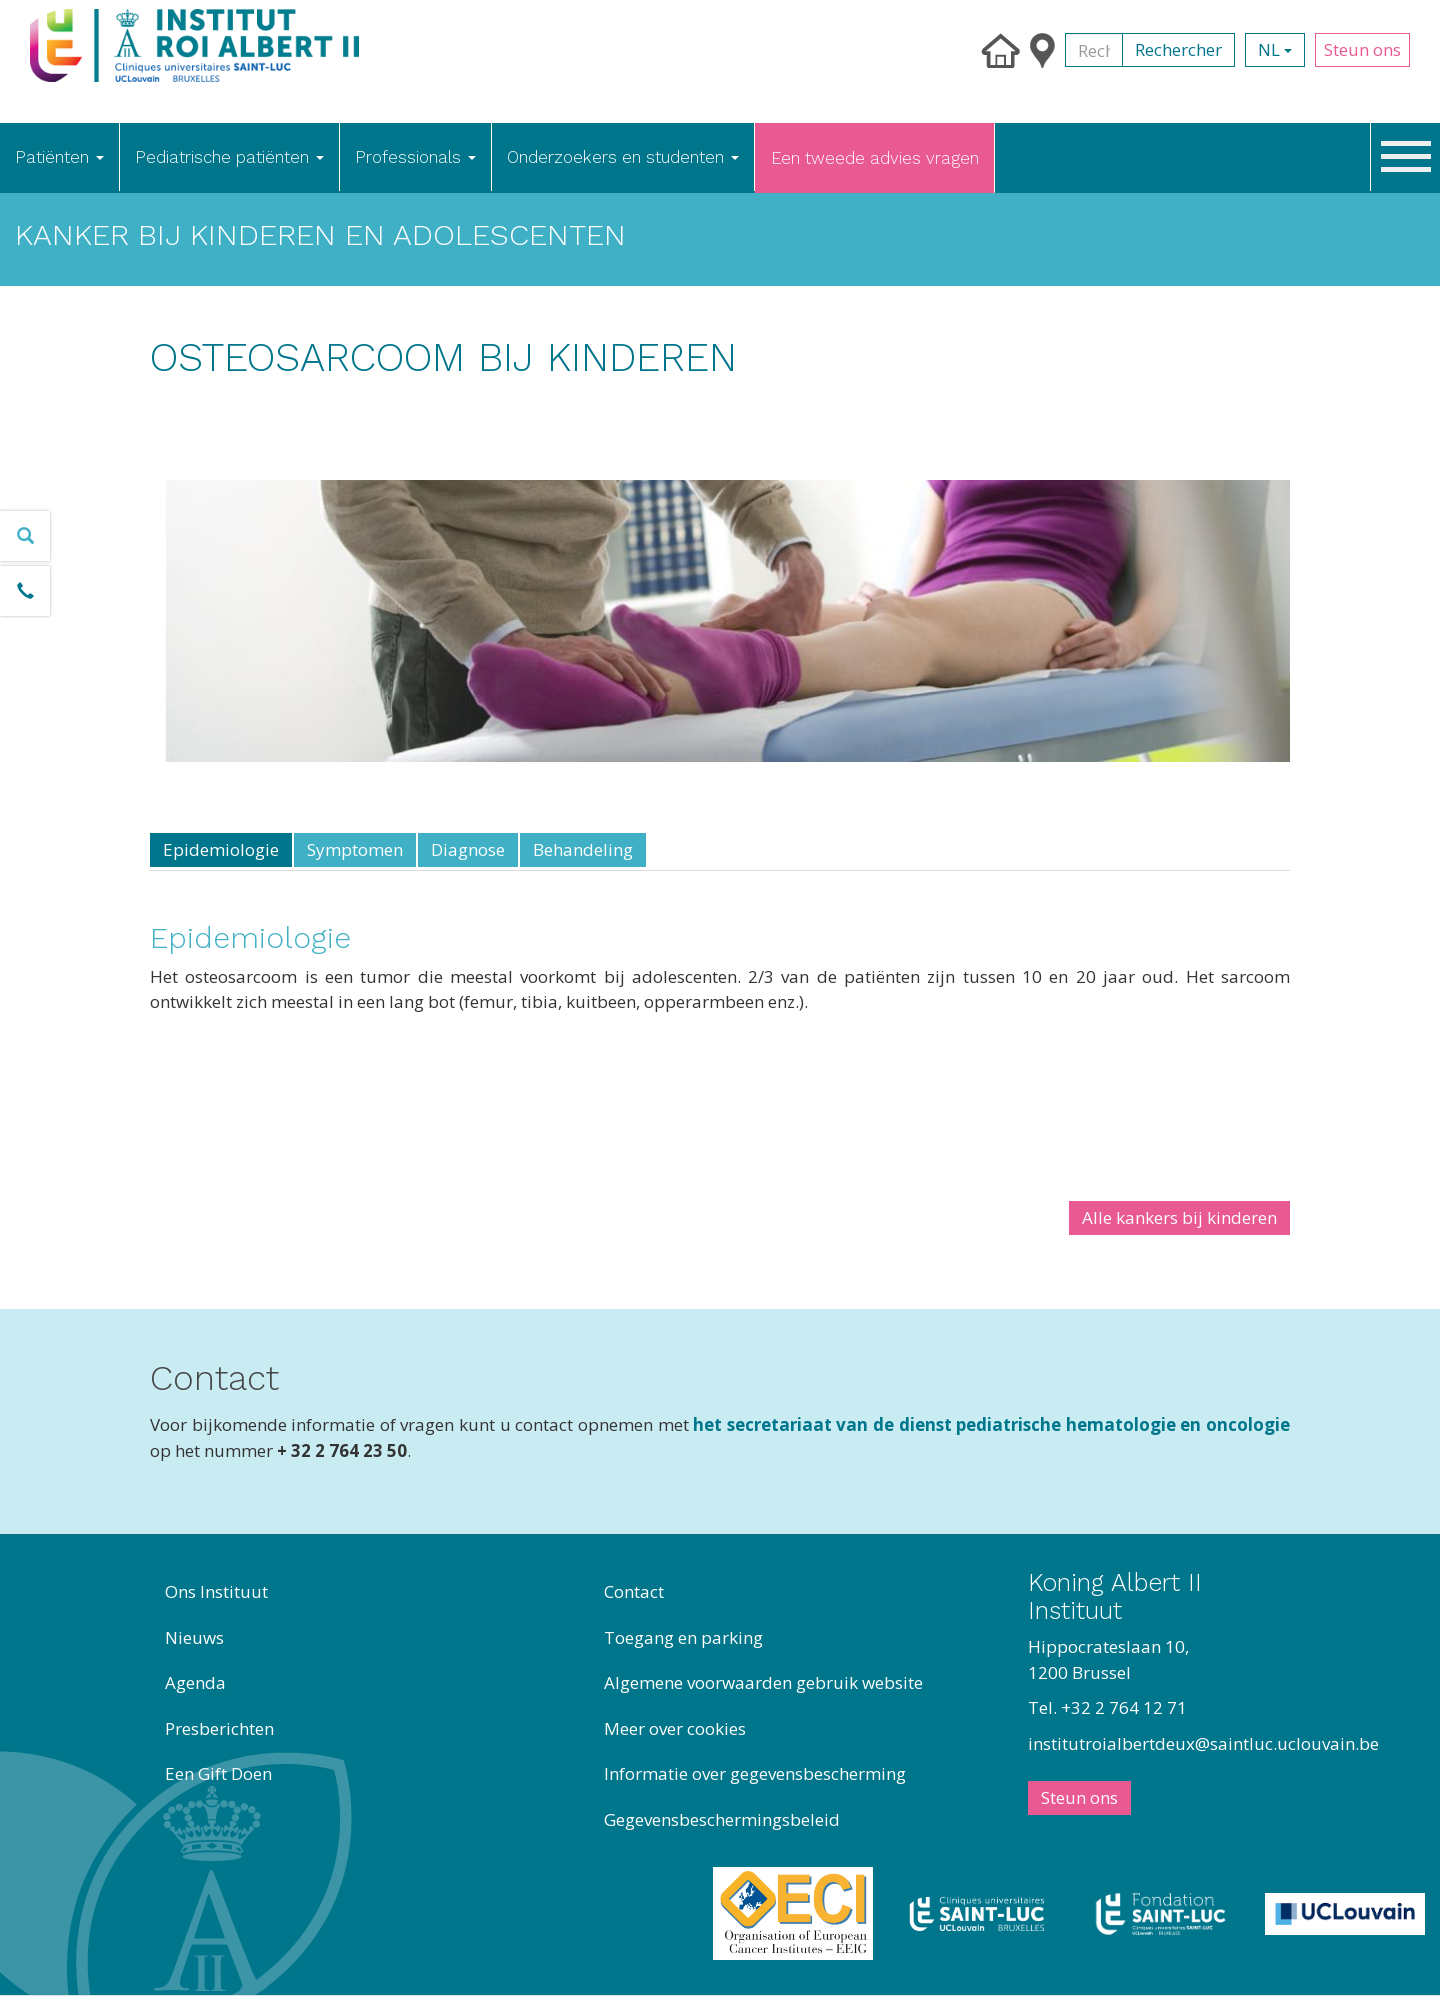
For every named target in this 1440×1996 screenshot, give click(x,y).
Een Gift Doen (218, 1773)
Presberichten (219, 1728)
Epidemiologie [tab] (221, 849)
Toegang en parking (683, 1637)
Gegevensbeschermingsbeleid (722, 1819)
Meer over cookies (675, 1728)
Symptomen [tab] (355, 849)
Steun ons (1362, 49)
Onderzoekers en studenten (623, 157)
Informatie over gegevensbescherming (755, 1773)
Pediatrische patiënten (229, 157)
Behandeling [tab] (583, 849)
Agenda (195, 1682)
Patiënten (59, 157)
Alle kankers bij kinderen (1179, 1217)
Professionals (415, 157)
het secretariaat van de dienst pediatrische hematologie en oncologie (991, 1424)
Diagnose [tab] (468, 849)
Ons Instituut (216, 1591)
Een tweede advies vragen (875, 158)
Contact (634, 1591)
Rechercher (1178, 49)
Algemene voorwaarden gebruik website (763, 1682)
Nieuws (194, 1637)
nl (1275, 49)
